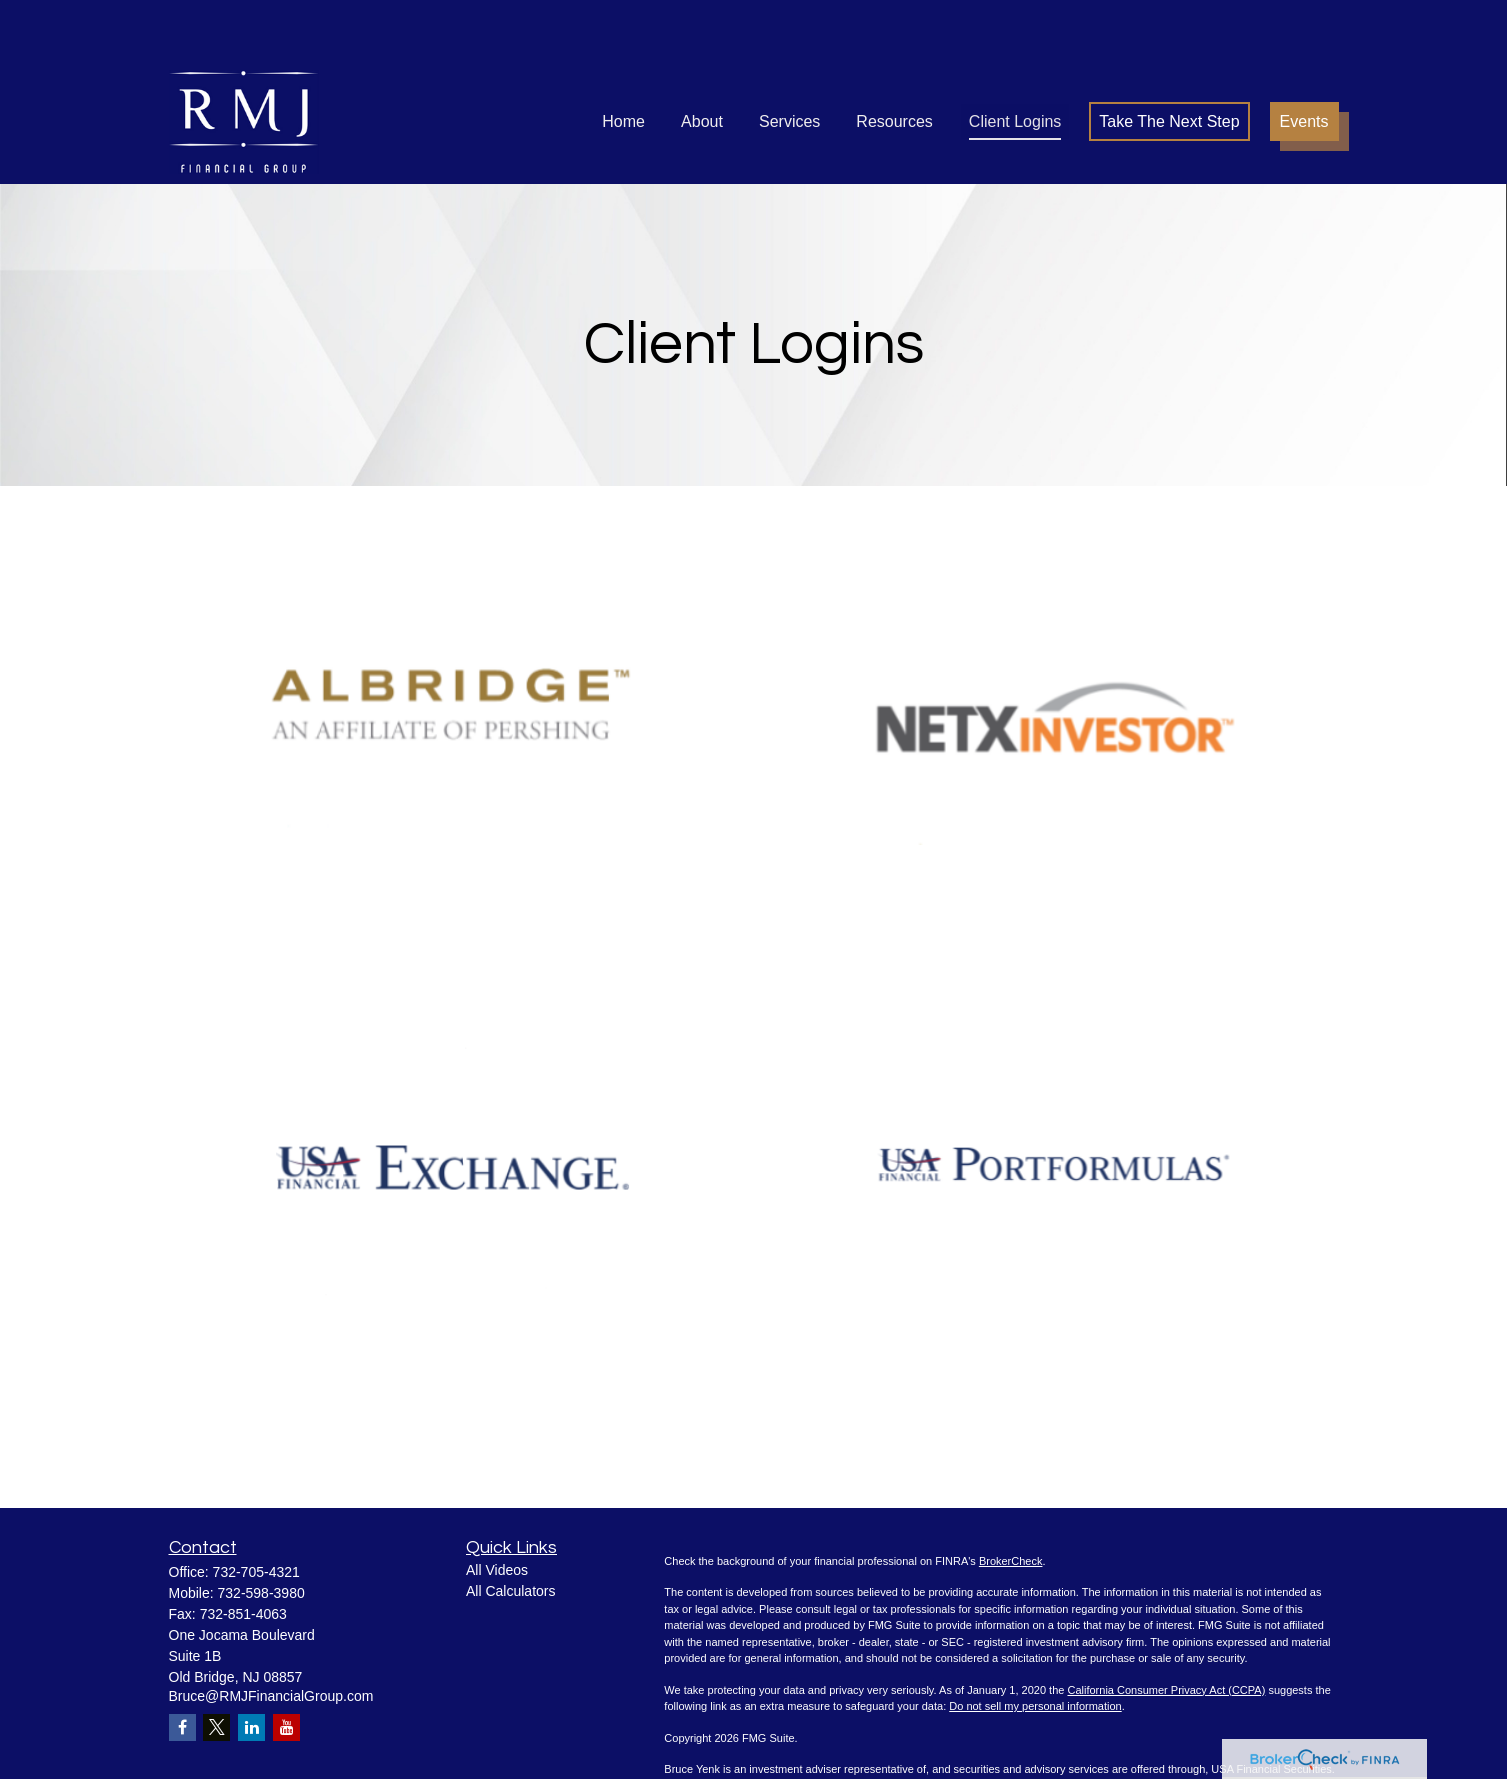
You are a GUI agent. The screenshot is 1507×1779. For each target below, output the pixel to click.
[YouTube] (286, 1667)
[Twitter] (216, 1667)
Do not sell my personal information (1035, 1646)
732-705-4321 (256, 1512)
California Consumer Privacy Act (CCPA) (1166, 1630)
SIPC (760, 1726)
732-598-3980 (261, 1533)
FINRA (727, 1726)
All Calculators (510, 1531)
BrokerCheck (1011, 1501)
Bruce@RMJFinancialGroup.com (271, 1636)
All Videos (497, 1510)
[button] (623, 61)
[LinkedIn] (251, 1667)
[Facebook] (182, 1667)
